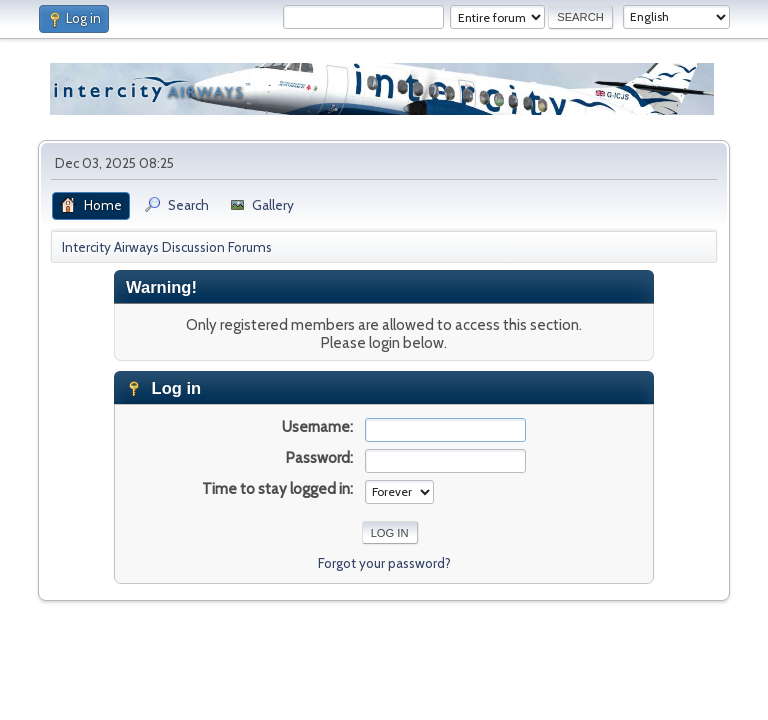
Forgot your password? (384, 563)
